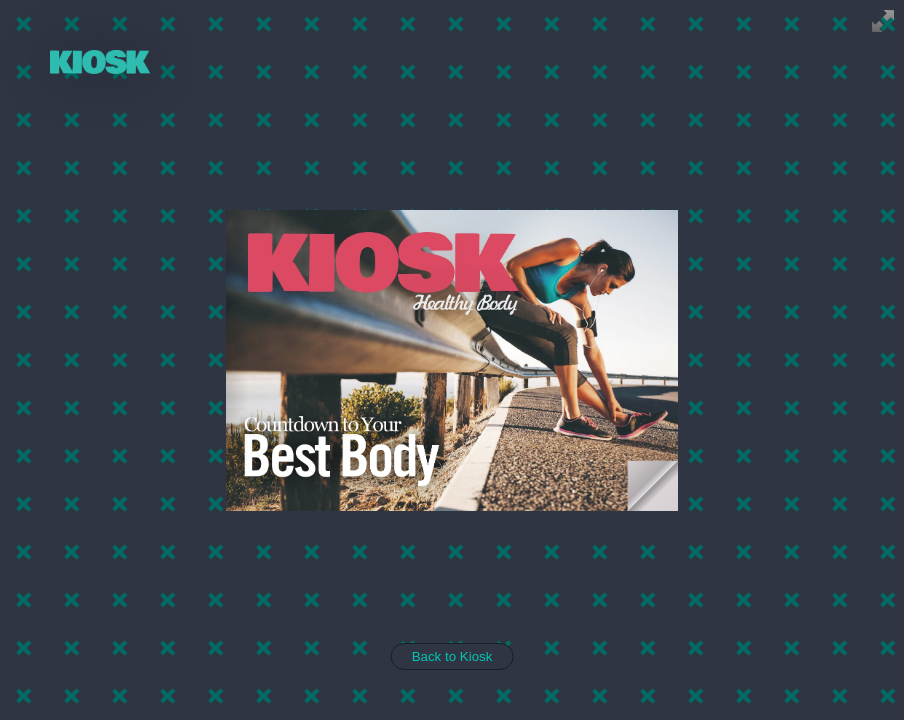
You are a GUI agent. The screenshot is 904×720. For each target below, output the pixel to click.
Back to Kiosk (452, 656)
